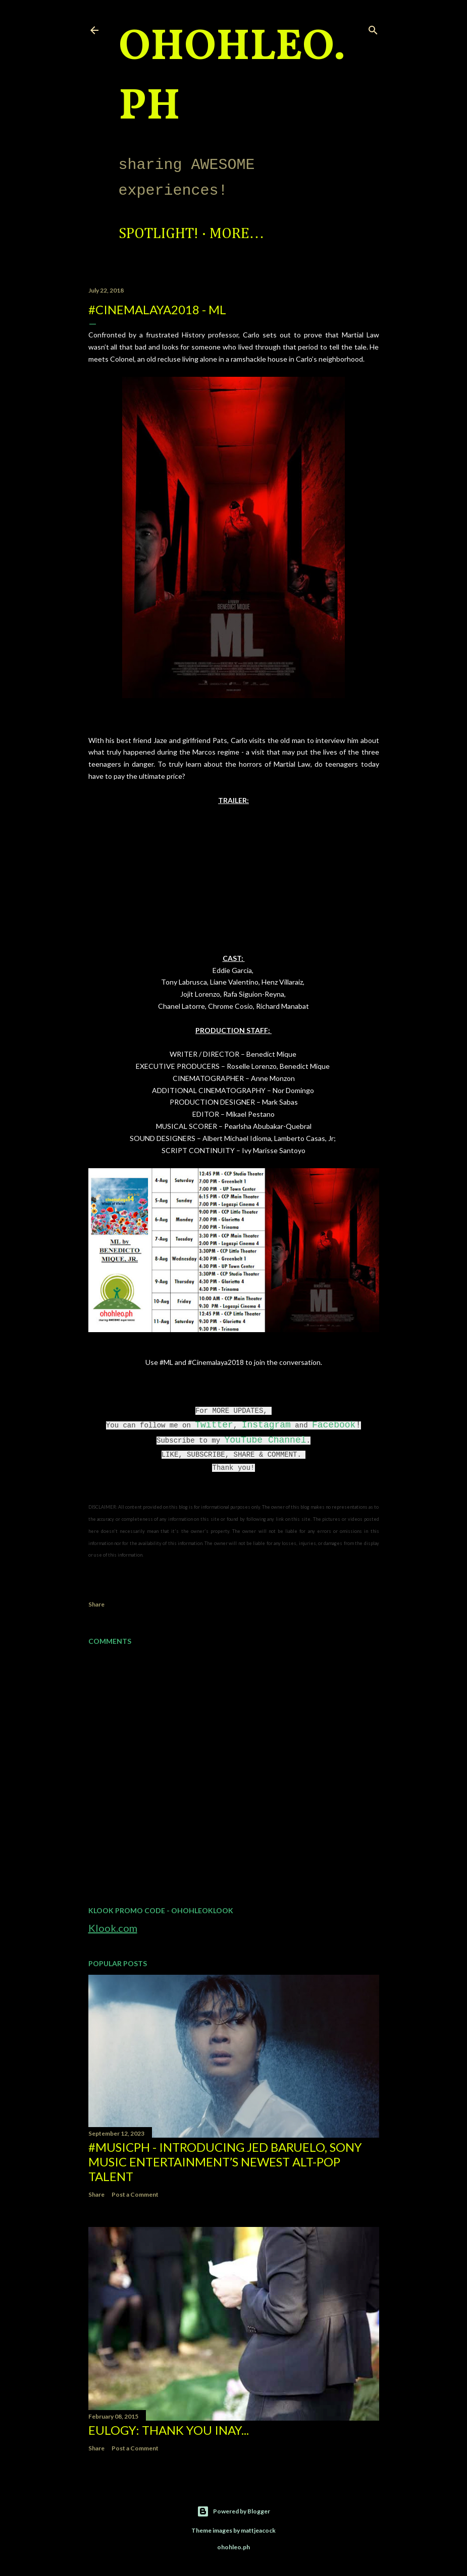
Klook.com (112, 1928)
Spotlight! (158, 234)
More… (237, 234)
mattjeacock (258, 2530)
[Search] (373, 28)
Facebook (333, 1425)
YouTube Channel (265, 1440)
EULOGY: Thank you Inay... (168, 2430)
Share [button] (96, 1604)
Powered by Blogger (233, 2511)
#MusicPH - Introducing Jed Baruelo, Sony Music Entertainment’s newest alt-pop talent (225, 2162)
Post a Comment (135, 2194)
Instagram (266, 1425)
